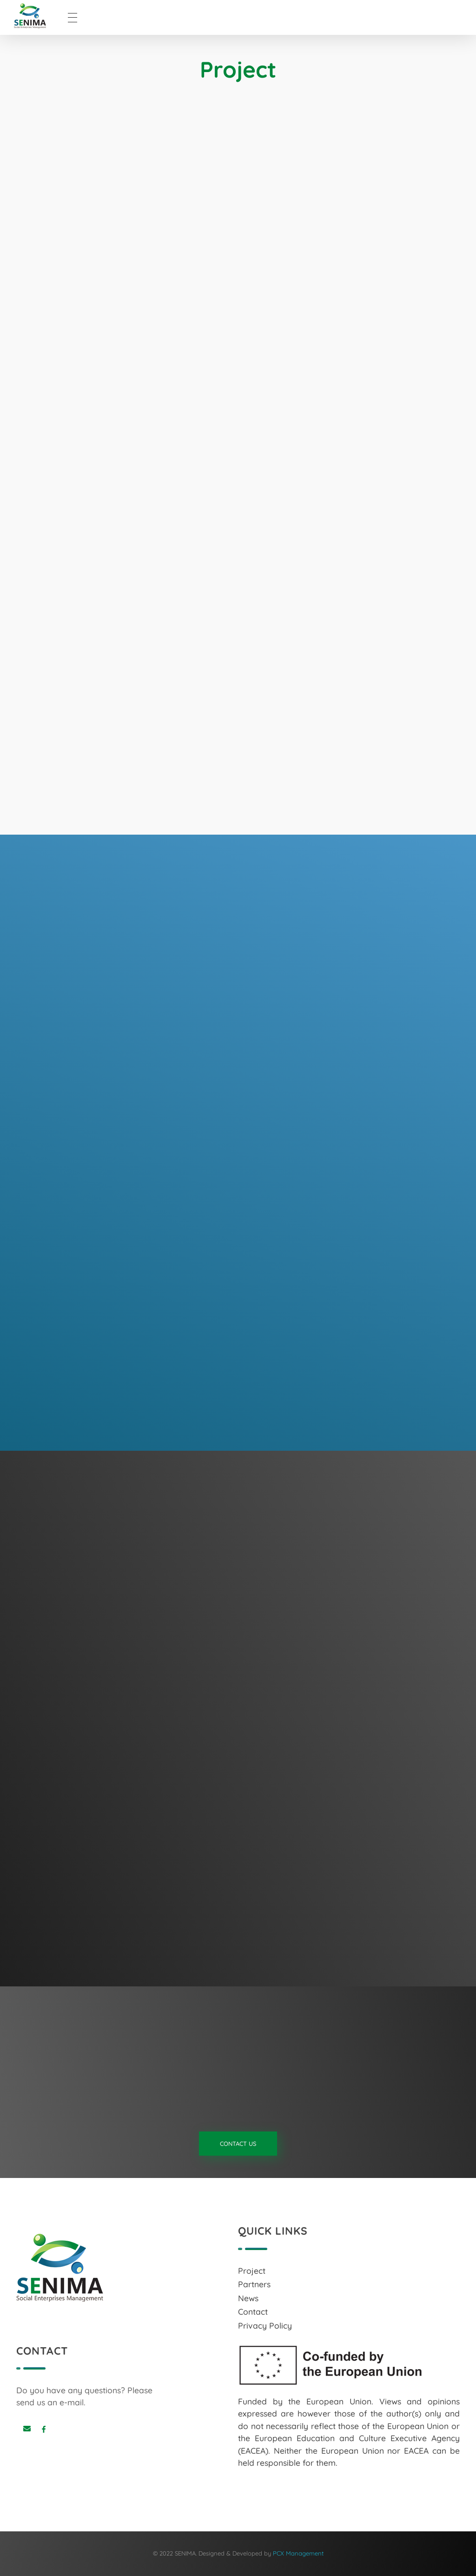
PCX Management (298, 2553)
